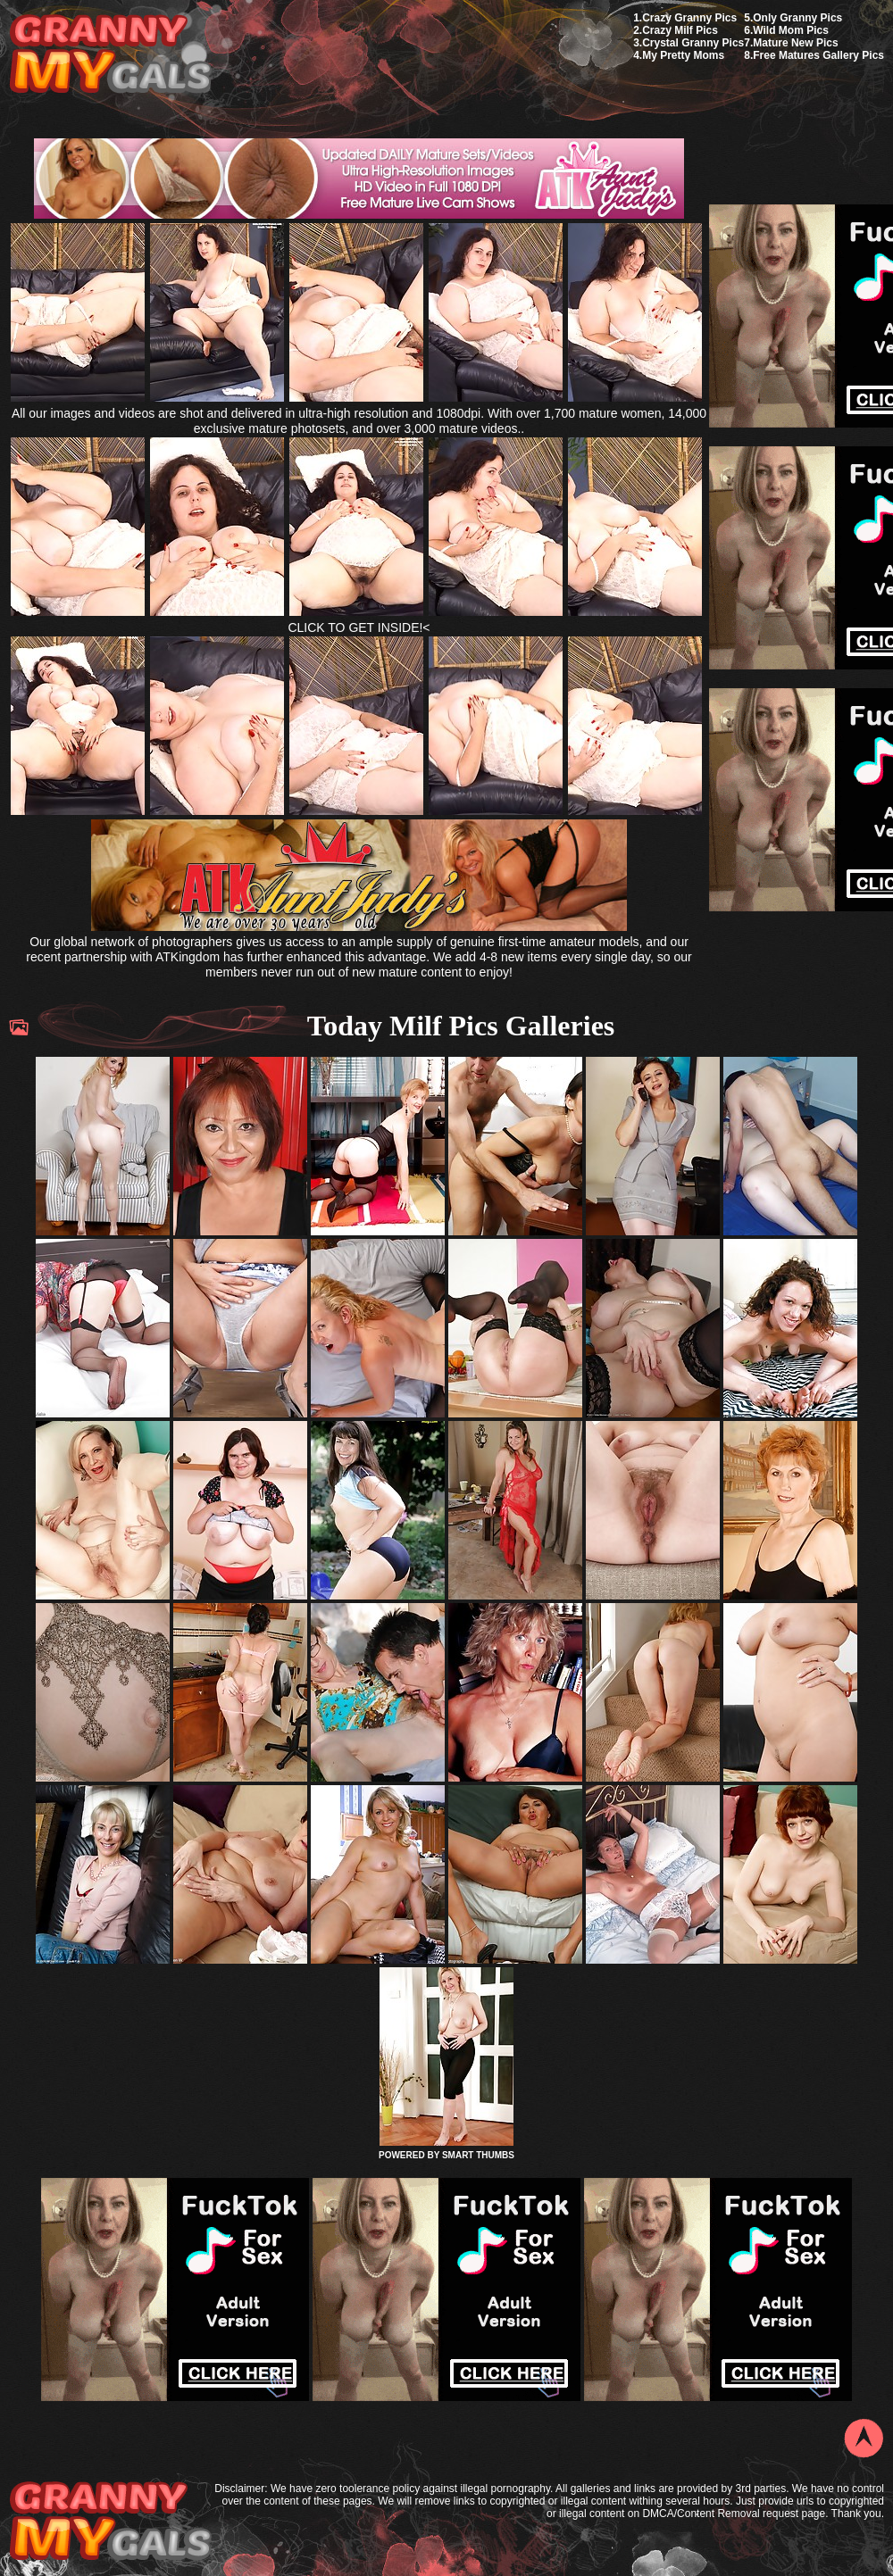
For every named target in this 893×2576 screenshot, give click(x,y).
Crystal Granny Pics (693, 43)
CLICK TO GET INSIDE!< (359, 627)
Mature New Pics (795, 43)
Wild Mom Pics (791, 30)
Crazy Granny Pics (689, 18)
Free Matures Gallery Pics (818, 55)
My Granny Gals (110, 54)
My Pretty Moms (683, 55)
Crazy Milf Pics (680, 30)
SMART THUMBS (478, 2155)
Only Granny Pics (797, 18)
